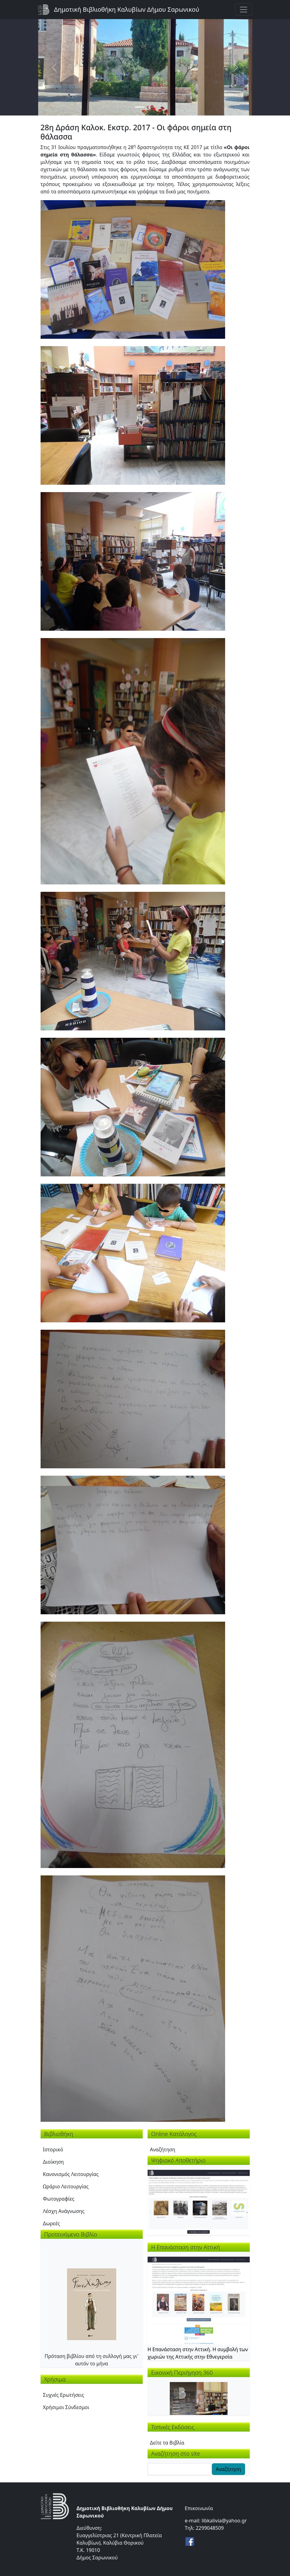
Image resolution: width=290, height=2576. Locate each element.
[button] (133, 268)
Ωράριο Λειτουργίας (66, 2186)
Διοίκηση (53, 2161)
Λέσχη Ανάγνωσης (64, 2211)
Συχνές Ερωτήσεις (63, 2395)
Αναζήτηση (162, 2149)
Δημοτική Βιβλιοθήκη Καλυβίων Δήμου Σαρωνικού (126, 9)
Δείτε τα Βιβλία (167, 2442)
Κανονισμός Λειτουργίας (71, 2174)
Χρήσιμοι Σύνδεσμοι (66, 2407)
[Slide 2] (150, 107)
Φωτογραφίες (58, 2198)
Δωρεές (51, 2223)
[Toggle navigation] (243, 9)
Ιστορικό (53, 2149)
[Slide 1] (139, 107)
